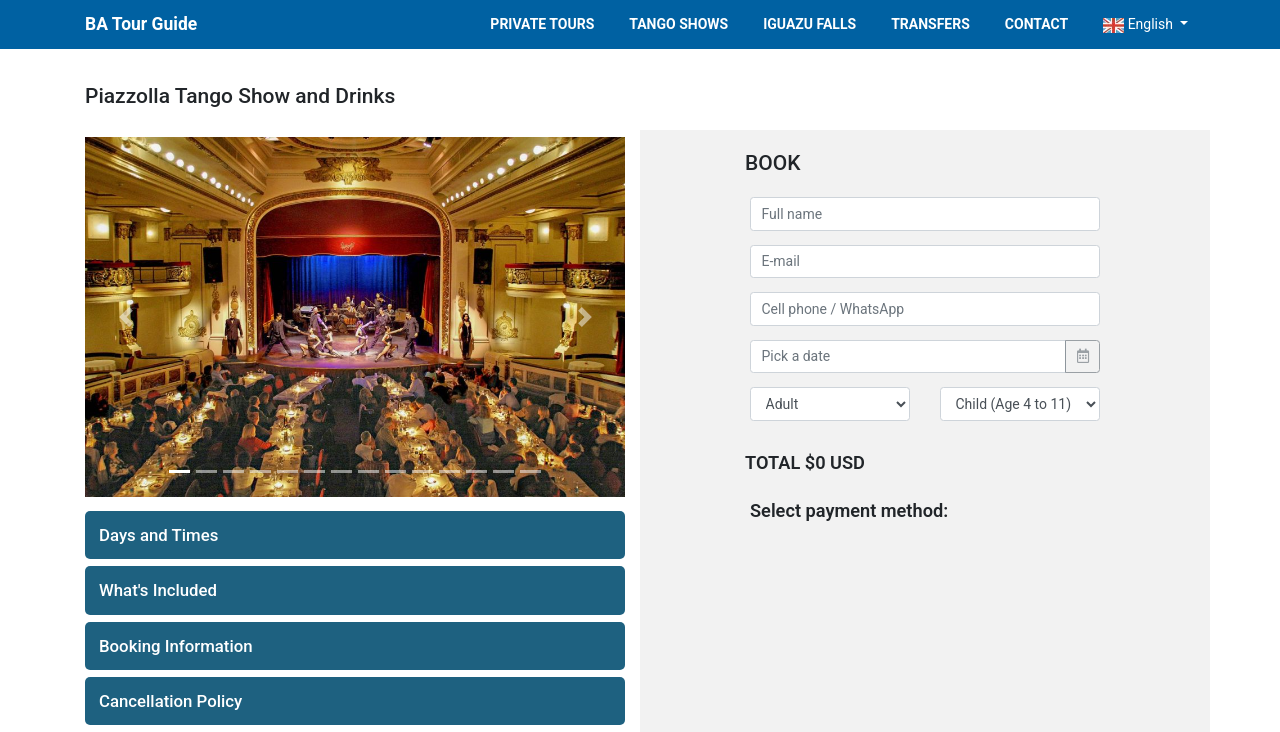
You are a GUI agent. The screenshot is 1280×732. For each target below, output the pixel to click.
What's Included (158, 590)
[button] (125, 317)
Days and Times (158, 535)
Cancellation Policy (170, 701)
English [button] (1139, 24)
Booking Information (176, 646)
